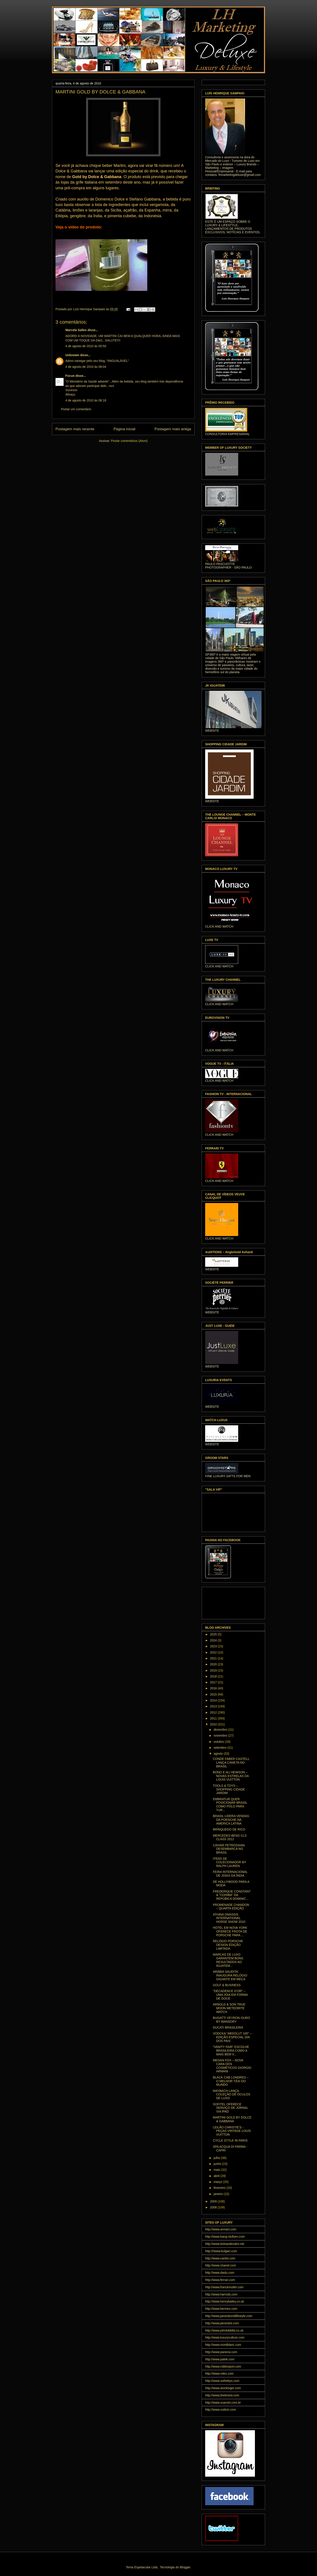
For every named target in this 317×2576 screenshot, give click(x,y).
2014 (214, 1700)
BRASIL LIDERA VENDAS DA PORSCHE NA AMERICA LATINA (231, 1819)
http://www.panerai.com (221, 2352)
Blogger (185, 2567)
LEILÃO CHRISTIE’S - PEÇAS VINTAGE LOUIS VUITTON (232, 2131)
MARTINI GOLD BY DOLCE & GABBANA (232, 2119)
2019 (214, 1670)
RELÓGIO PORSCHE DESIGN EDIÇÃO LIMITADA (228, 1944)
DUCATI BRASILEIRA (228, 2027)
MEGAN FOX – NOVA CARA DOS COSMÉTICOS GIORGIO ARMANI (232, 2065)
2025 (214, 1634)
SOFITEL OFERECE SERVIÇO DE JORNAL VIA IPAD (230, 2107)
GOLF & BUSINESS (227, 1985)
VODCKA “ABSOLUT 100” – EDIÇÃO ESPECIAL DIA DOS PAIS (232, 2037)
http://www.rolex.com (219, 2373)
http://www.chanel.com (220, 2265)
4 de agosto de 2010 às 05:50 (85, 346)
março (218, 2182)
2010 (214, 1724)
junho (218, 2164)
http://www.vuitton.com (220, 2409)
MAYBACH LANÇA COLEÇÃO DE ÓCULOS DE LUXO (231, 2094)
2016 (214, 1688)
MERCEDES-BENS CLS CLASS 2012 (230, 1837)
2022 (214, 1652)
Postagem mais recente (74, 429)
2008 (214, 2207)
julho (217, 2158)
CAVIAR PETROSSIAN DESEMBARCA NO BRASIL (229, 1848)
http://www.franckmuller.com (224, 2287)
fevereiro (220, 2188)
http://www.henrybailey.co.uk (224, 2301)
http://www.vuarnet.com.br (223, 2402)
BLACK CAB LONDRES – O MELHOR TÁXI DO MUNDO (231, 2081)
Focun (70, 375)
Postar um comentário (76, 409)
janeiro (219, 2194)
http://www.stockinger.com (223, 2388)
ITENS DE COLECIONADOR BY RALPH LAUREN (229, 1862)
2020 (214, 1664)
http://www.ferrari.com (220, 2280)
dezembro (221, 1729)
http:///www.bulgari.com (221, 2251)
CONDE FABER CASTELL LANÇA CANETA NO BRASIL (231, 1762)
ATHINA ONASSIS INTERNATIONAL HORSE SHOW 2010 (229, 1918)
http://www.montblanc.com (223, 2344)
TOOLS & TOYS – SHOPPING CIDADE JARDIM (229, 1789)
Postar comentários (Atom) (129, 441)
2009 (214, 2201)
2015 (214, 1694)
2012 (214, 1712)
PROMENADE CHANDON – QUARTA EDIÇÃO (231, 1906)
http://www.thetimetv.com (222, 2395)
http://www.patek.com (219, 2359)
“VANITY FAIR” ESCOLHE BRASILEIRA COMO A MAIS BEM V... (231, 2050)
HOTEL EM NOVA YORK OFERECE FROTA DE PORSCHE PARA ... (230, 1931)
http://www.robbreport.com (223, 2366)
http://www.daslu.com (219, 2272)
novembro (221, 1735)
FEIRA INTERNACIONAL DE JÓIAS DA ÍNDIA (230, 1873)
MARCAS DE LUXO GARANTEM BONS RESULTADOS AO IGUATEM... (228, 1960)
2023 (214, 1646)
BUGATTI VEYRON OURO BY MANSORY (231, 2019)
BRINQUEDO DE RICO (229, 1829)
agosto (219, 1753)
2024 (214, 1640)
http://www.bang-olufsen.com (225, 2236)
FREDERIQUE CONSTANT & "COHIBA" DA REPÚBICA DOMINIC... (232, 1895)
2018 (214, 1676)
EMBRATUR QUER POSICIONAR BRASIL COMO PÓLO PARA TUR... (230, 1804)
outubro (219, 1741)
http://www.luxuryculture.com (224, 2337)
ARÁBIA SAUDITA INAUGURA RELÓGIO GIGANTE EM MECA (230, 1975)
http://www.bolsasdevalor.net (224, 2244)
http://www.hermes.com (221, 2308)
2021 (214, 1658)
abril (217, 2176)
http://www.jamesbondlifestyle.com (228, 2316)
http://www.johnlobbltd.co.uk (224, 2330)
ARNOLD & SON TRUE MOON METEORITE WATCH (229, 2008)
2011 (214, 1718)
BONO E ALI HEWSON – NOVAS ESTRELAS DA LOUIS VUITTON (231, 1775)
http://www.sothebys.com (222, 2381)
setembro (220, 1747)
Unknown (72, 355)
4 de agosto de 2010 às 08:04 (85, 366)
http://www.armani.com (220, 2229)
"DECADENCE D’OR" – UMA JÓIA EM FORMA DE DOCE (230, 1994)
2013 (214, 1706)
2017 (214, 1682)
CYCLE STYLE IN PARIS (230, 2140)
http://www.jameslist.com (222, 2323)
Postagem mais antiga (173, 429)
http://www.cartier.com (220, 2258)
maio (217, 2169)
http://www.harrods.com (221, 2294)
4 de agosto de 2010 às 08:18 (85, 400)
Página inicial (124, 429)
